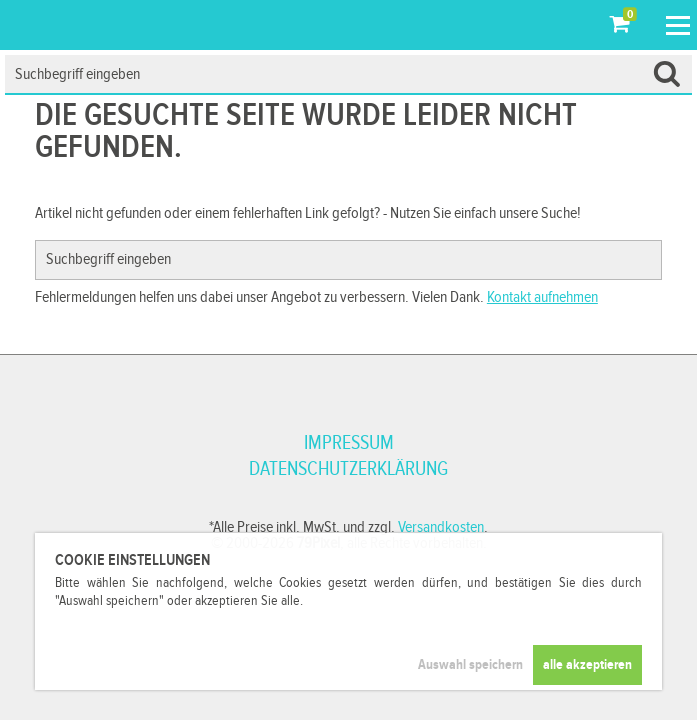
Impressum (349, 443)
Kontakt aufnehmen (542, 297)
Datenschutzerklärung (348, 469)
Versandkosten (441, 527)
